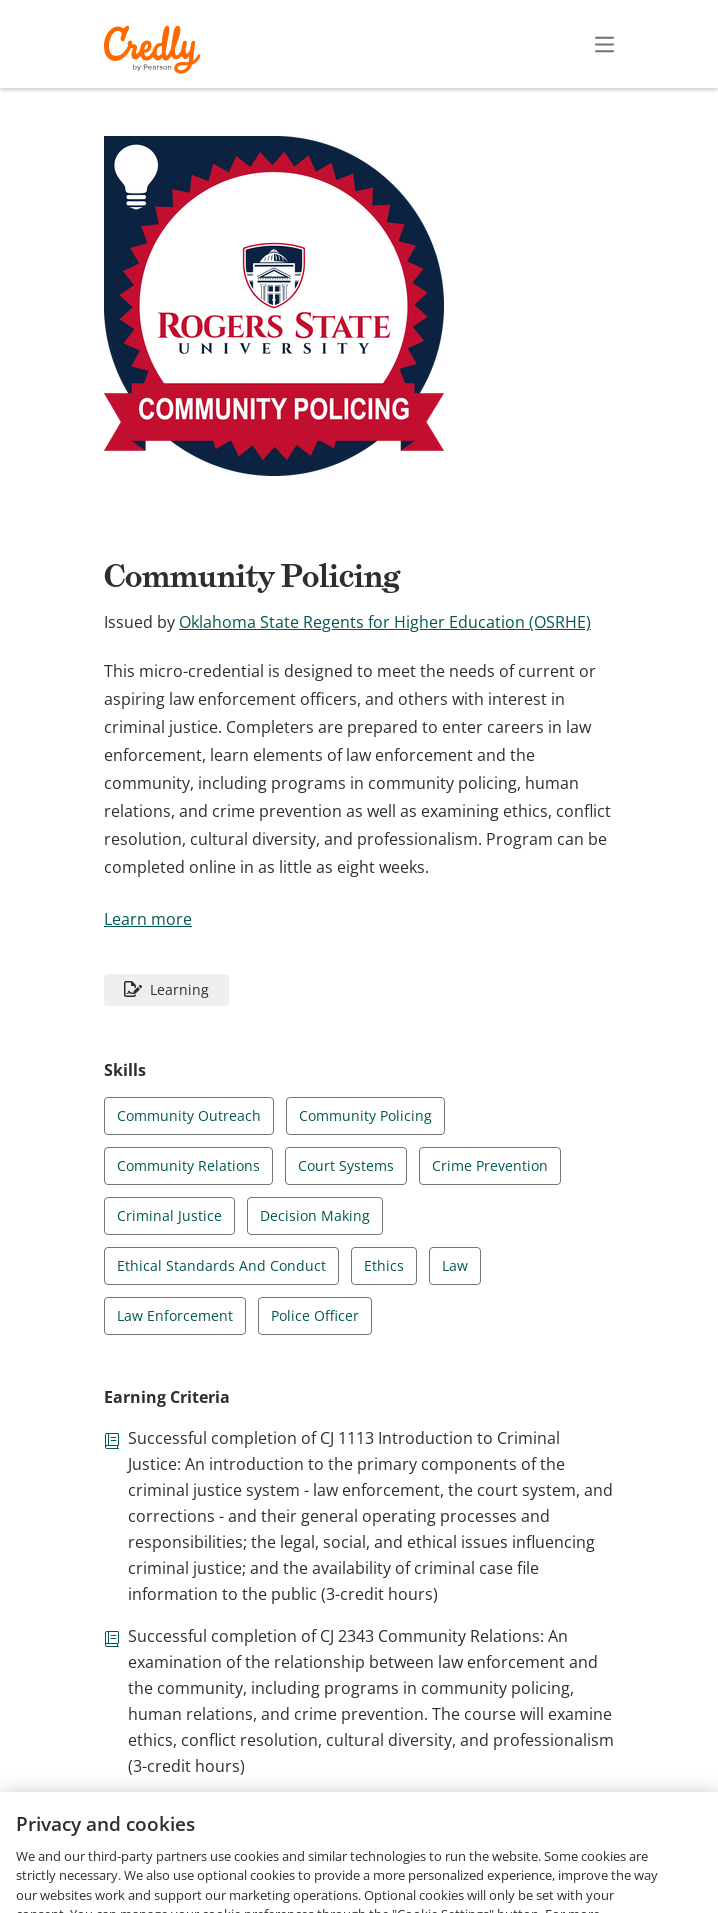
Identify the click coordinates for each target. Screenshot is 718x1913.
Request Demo (140, 1861)
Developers (510, 1861)
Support (602, 1861)
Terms (351, 1861)
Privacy (422, 1861)
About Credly (259, 1861)
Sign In (569, 43)
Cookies (333, 1890)
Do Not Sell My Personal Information (507, 1890)
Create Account (429, 43)
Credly (155, 49)
